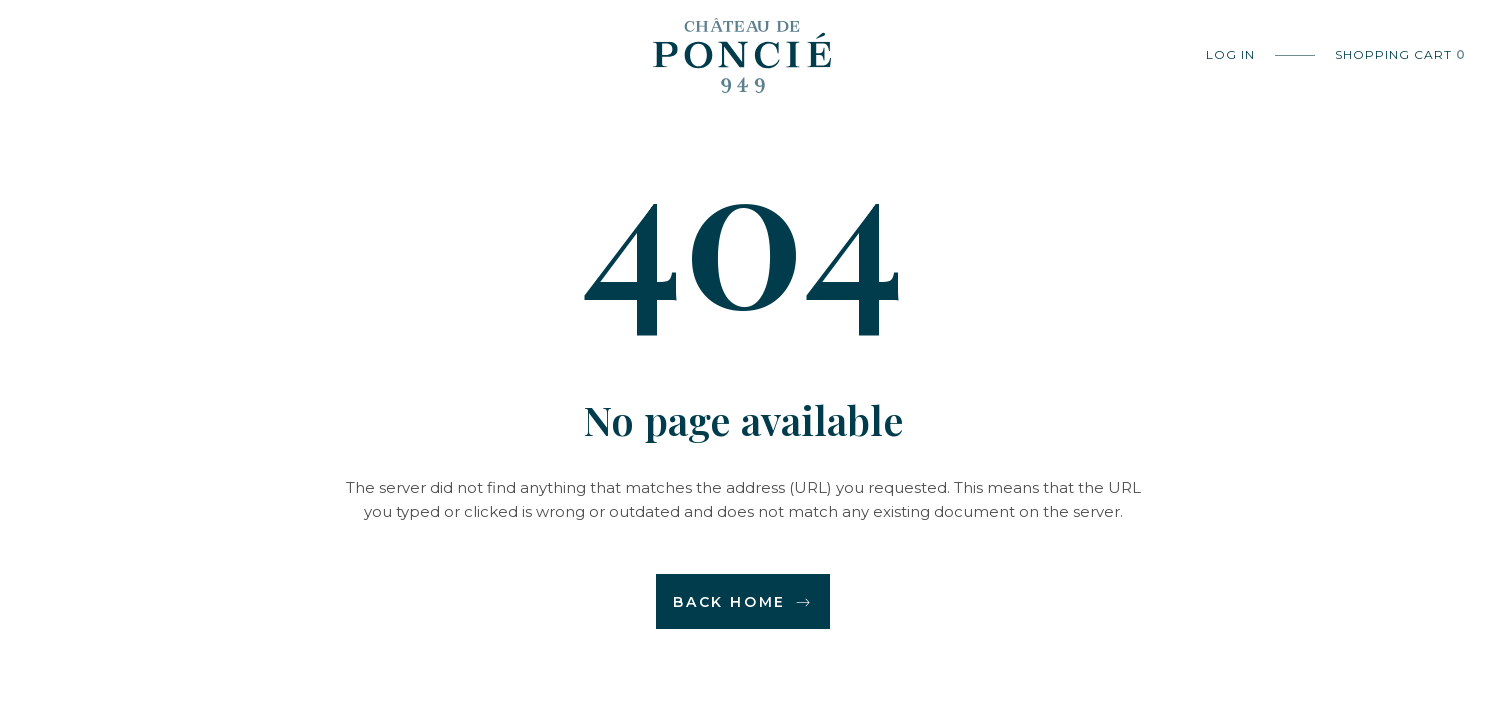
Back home (742, 602)
